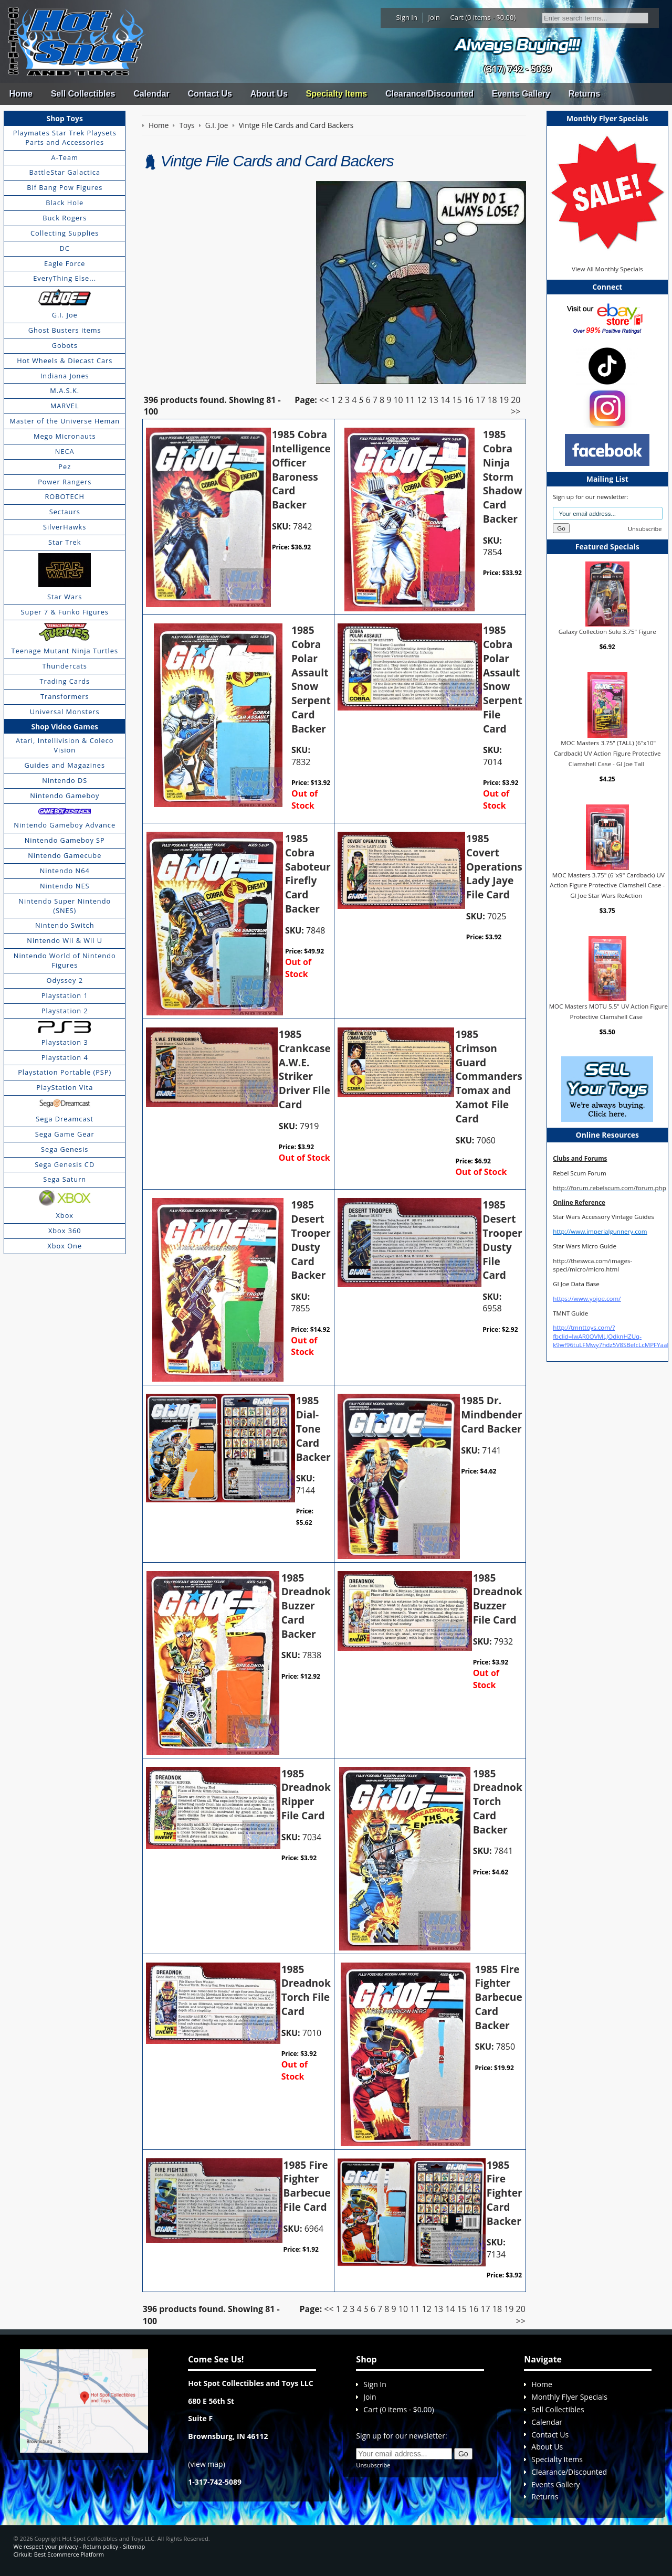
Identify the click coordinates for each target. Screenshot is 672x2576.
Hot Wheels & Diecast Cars (64, 360)
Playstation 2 (64, 1010)
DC (65, 248)
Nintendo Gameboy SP (65, 840)
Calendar (151, 93)
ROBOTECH (64, 496)
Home (20, 93)
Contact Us (209, 93)
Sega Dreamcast (64, 1118)
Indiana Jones (64, 375)
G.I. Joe (65, 315)
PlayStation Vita (64, 1087)
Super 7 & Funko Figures (65, 612)
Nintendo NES (65, 886)
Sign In (406, 17)
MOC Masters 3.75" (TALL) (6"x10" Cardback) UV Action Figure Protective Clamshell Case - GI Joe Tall (607, 753)
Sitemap (134, 2546)
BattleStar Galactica (64, 172)
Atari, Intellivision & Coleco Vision (65, 745)
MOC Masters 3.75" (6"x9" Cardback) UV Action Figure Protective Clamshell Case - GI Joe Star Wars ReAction (607, 885)
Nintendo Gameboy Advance (65, 825)
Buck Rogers (65, 217)
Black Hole (64, 202)
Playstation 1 (64, 995)
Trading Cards (64, 681)
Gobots (65, 345)
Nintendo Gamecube (64, 855)
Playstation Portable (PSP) (64, 1072)
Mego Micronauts (65, 436)
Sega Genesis (64, 1149)
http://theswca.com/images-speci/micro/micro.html (592, 1265)
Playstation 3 (64, 1042)
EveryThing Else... (64, 278)
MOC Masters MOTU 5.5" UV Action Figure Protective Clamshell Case (608, 1011)
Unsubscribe (645, 529)
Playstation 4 (64, 1057)
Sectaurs (64, 511)
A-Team (64, 157)
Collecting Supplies (64, 233)
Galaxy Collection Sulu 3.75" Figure (607, 631)
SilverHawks (64, 527)
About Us (269, 93)
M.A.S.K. (64, 390)
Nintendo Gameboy (64, 795)
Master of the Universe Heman (64, 421)
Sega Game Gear (64, 1134)
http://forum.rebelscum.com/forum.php (609, 1188)
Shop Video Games (64, 727)
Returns (584, 93)
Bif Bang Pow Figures (64, 187)
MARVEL (64, 405)
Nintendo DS (64, 780)
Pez (64, 466)
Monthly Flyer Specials (569, 2397)
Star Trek (64, 542)
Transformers (64, 696)
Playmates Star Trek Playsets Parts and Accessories (65, 137)
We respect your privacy (46, 2546)
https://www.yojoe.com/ (587, 1298)
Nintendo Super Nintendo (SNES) (64, 905)
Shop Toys (65, 118)
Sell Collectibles (83, 93)
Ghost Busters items (64, 330)
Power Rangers (64, 481)
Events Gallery (521, 93)
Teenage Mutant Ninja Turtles (64, 650)
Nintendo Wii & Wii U (64, 940)
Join (434, 17)
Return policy (100, 2546)
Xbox (65, 1215)
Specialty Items (337, 93)
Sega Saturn (64, 1179)
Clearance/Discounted (429, 93)
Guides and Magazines (64, 765)
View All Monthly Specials (607, 269)
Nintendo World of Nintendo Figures (65, 960)
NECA (65, 451)
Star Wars (64, 596)
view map (207, 2464)
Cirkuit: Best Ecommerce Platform (59, 2554)
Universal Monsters (65, 711)
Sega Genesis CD (64, 1164)
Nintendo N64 (65, 870)
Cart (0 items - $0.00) (483, 17)
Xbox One (64, 1245)
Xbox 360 (64, 1230)
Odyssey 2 (65, 980)
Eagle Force (65, 263)
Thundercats (64, 666)
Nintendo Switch (64, 925)
